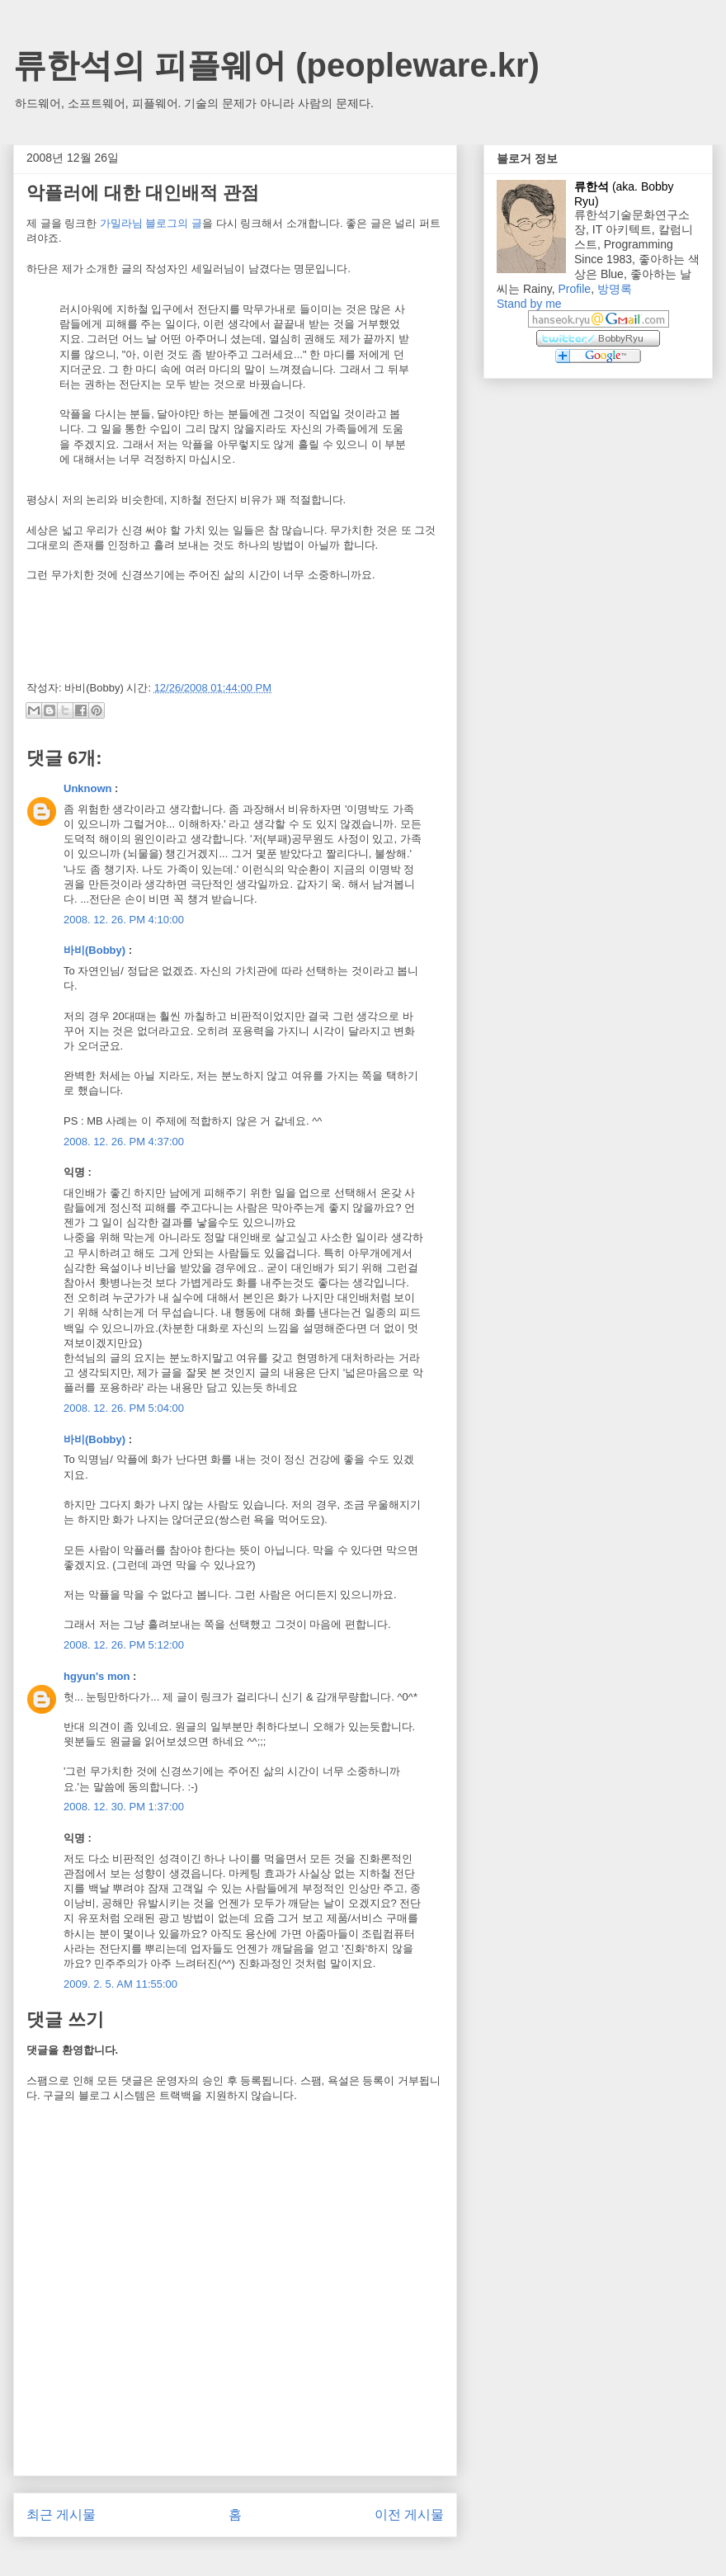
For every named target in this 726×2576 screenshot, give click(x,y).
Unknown (88, 788)
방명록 (614, 288)
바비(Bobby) (94, 950)
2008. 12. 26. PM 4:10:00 (124, 919)
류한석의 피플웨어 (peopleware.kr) (276, 65)
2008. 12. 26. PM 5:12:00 (124, 1645)
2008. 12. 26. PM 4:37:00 (124, 1141)
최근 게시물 (61, 2515)
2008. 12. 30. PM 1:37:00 (124, 1806)
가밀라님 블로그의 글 (151, 223)
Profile (574, 288)
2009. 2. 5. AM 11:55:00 (120, 1984)
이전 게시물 (409, 2515)
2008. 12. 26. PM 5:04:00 (124, 1408)
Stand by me (529, 303)
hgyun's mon (97, 1676)
